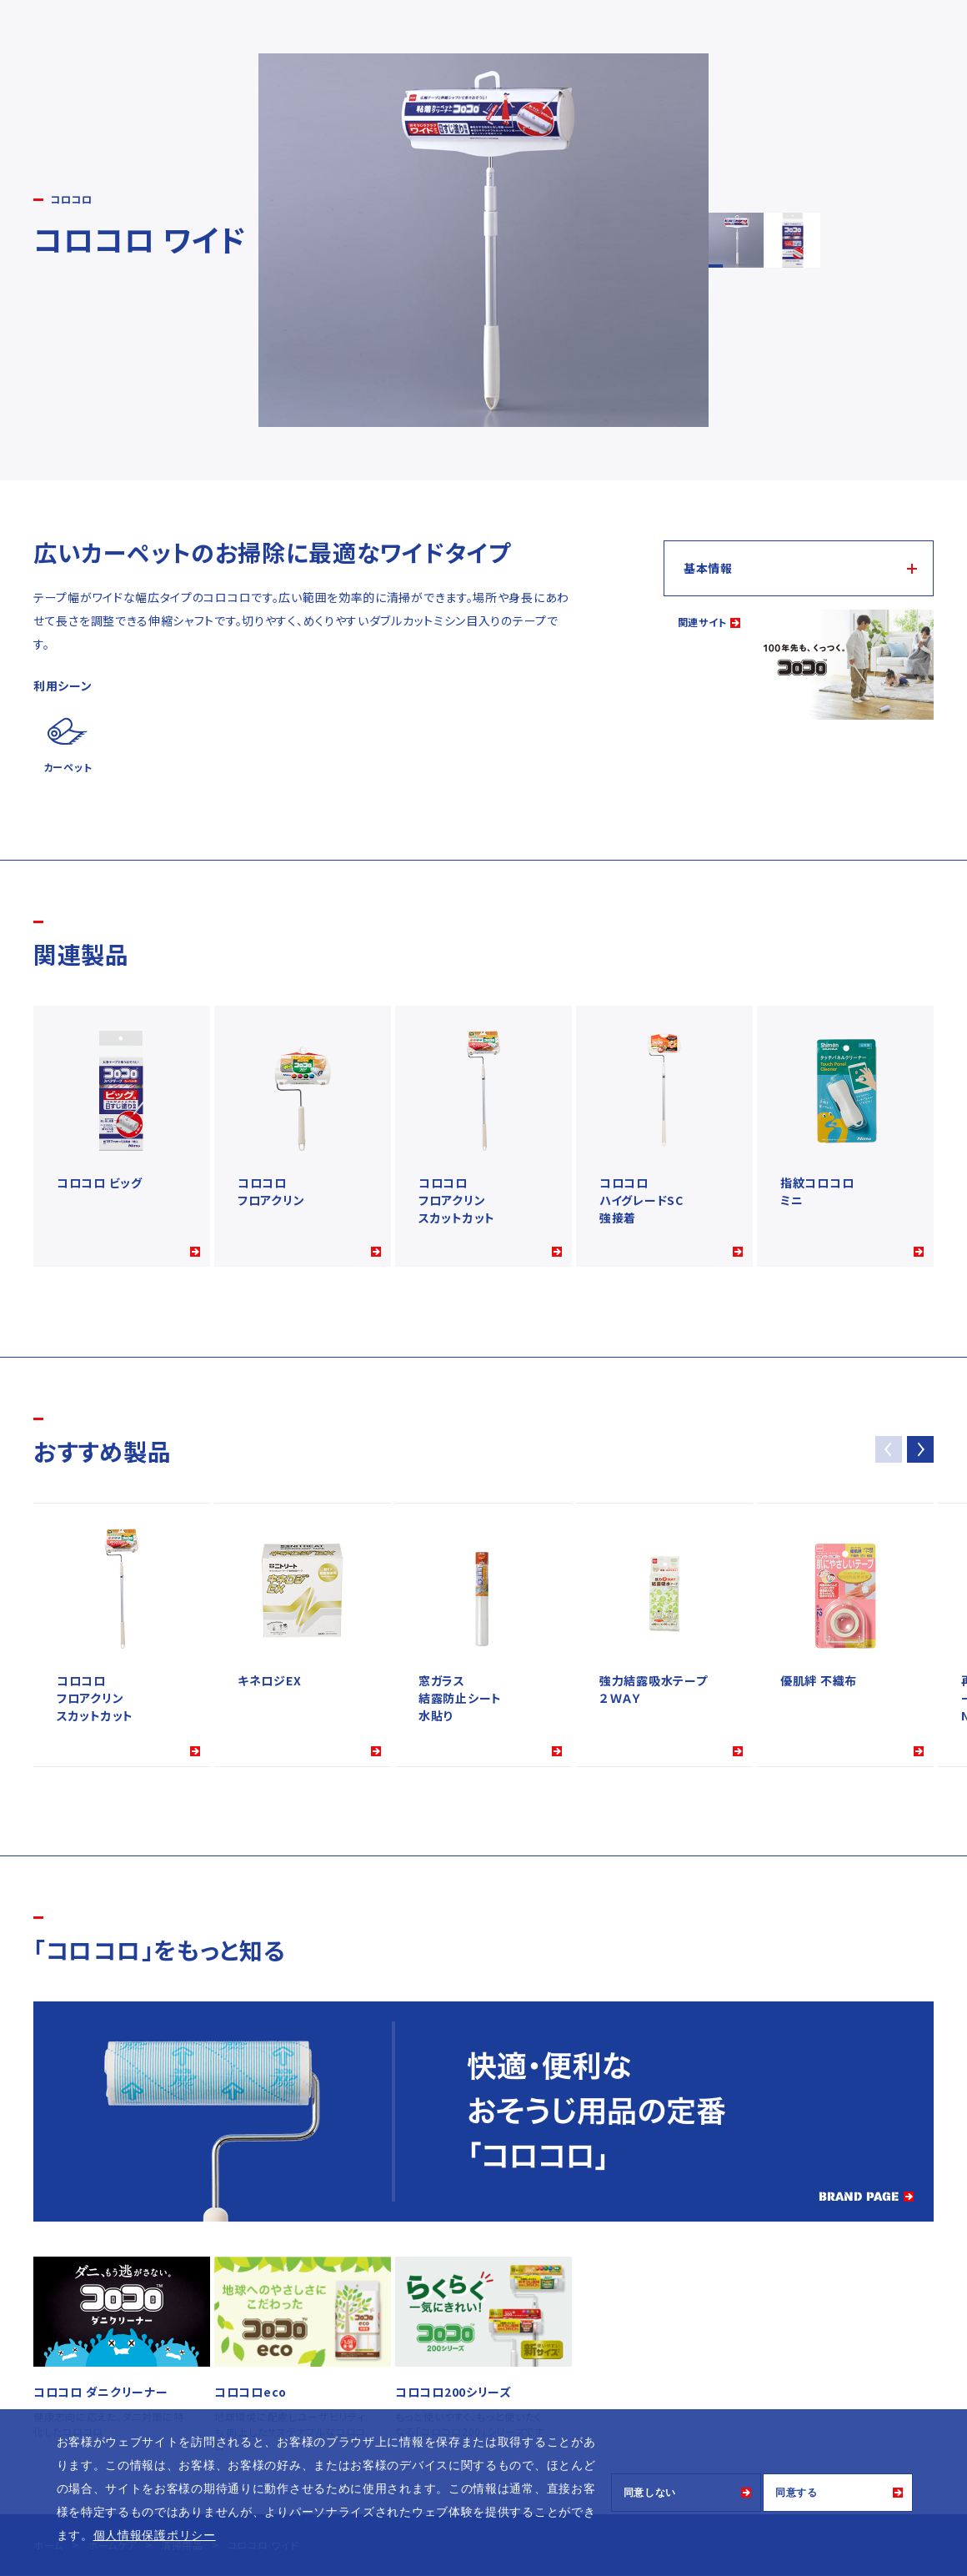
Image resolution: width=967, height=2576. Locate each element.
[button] (920, 1449)
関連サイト (703, 622)
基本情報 (708, 568)
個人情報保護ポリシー (154, 2535)
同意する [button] (796, 2492)
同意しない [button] (650, 2492)
